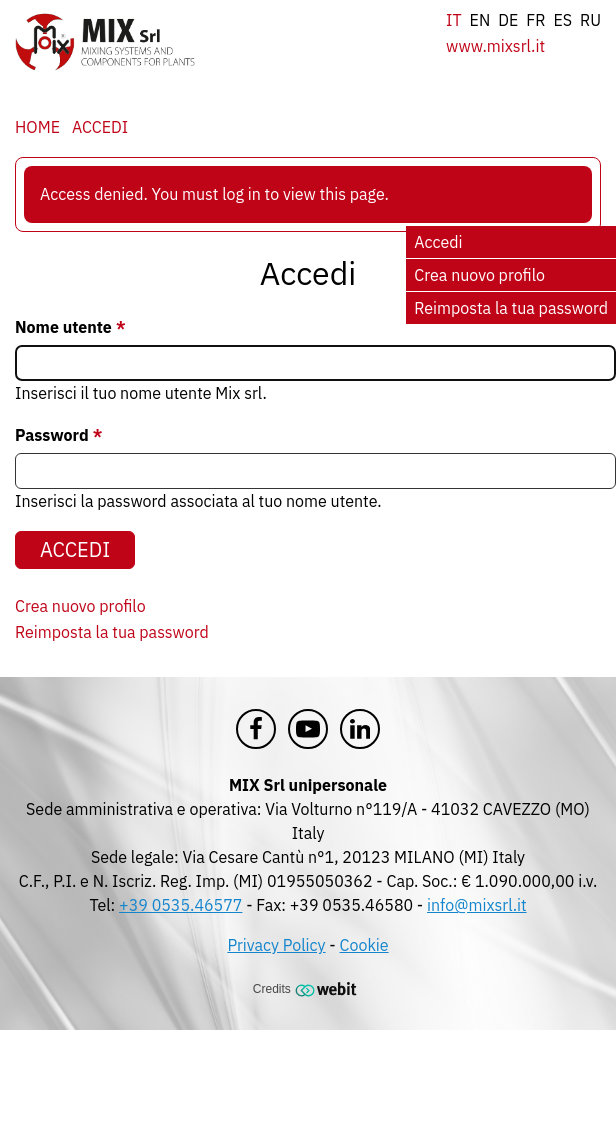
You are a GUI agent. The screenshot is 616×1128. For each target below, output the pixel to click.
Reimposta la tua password (511, 308)
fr (535, 20)
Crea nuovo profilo (479, 275)
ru (590, 20)
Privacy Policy (276, 945)
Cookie (364, 945)
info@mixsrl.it (477, 905)
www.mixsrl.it (495, 46)
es (562, 20)
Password (52, 435)
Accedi (100, 127)
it (453, 20)
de (508, 20)
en (480, 20)
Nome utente (63, 327)
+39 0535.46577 (180, 905)
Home (37, 127)
